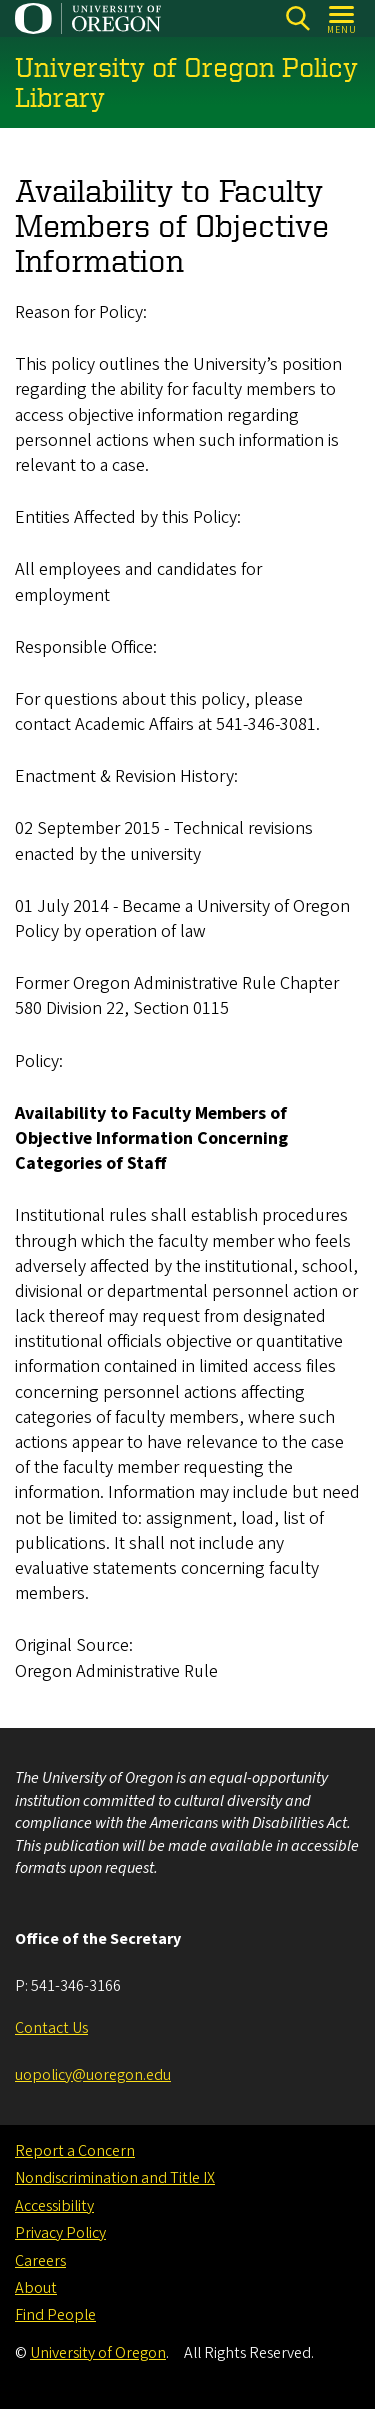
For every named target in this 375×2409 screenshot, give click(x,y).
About (36, 2288)
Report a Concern (75, 2151)
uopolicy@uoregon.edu (93, 2075)
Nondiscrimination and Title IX (115, 2178)
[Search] (297, 18)
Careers (40, 2261)
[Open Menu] (342, 18)
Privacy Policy (60, 2233)
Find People (55, 2315)
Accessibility (54, 2206)
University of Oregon (98, 2353)
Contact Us (51, 2028)
